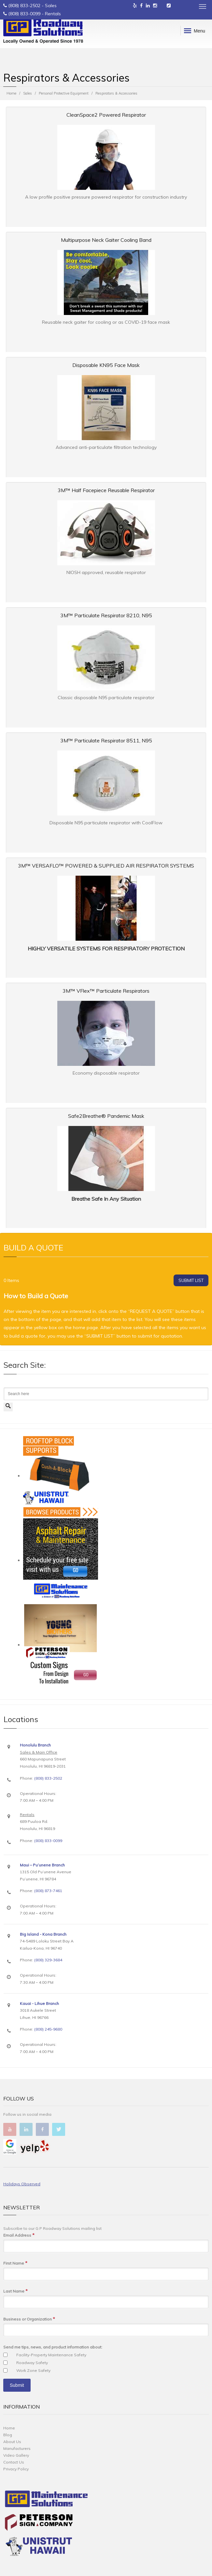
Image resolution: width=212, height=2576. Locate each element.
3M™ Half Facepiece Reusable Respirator (106, 490)
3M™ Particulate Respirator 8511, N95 (106, 740)
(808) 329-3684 (48, 1959)
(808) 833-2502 (24, 5)
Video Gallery (16, 2455)
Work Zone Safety (33, 2370)
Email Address (19, 2235)
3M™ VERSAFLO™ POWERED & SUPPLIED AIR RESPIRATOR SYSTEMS (106, 865)
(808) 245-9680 (48, 2029)
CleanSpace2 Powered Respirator (106, 114)
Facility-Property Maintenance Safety (51, 2354)
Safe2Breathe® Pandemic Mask (106, 1116)
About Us (12, 2441)
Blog (7, 2434)
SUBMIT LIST (191, 1280)
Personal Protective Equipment (64, 93)
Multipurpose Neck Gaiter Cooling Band (106, 240)
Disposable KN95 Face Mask (106, 365)
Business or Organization (29, 2319)
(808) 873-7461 (48, 1890)
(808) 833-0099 (24, 14)
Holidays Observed (21, 2183)
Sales (27, 93)
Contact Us (13, 2462)
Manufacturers (17, 2448)
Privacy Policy (16, 2468)
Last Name (15, 2291)
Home (11, 93)
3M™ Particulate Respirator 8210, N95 (106, 615)
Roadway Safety (32, 2362)
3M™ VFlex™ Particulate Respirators (106, 990)
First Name (15, 2263)
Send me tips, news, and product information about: (52, 2347)
